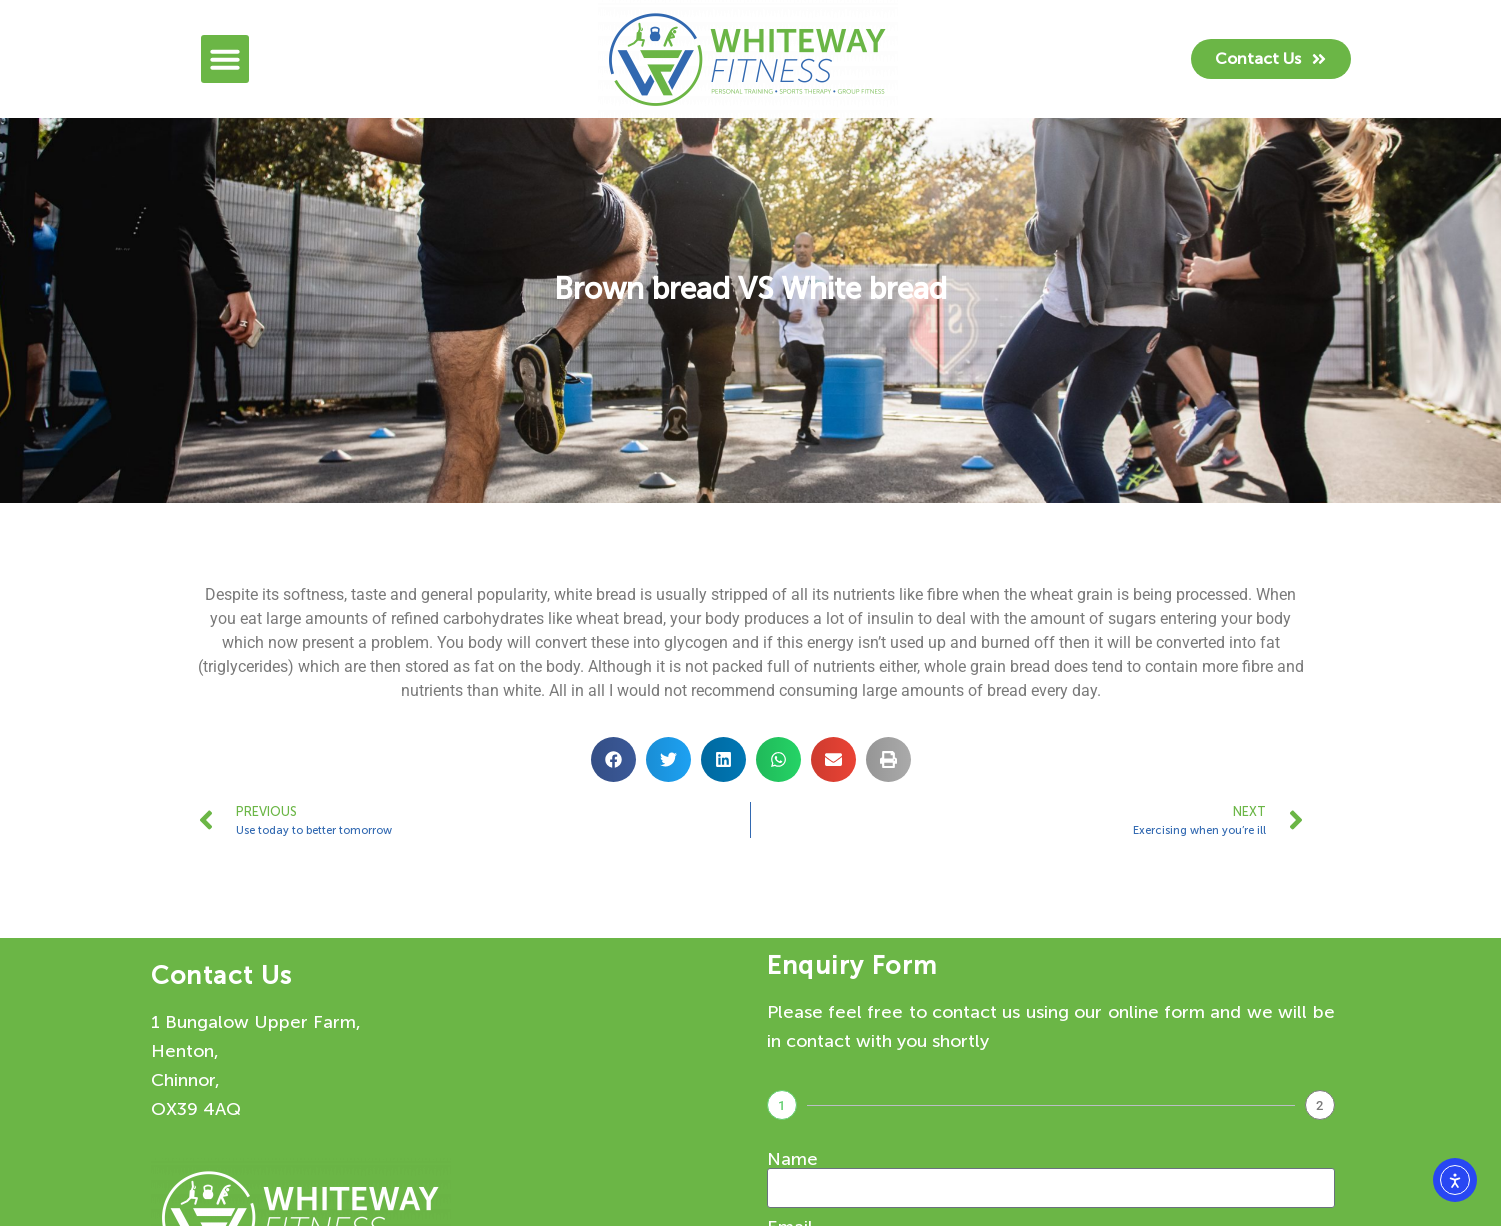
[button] (225, 59)
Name (792, 1159)
